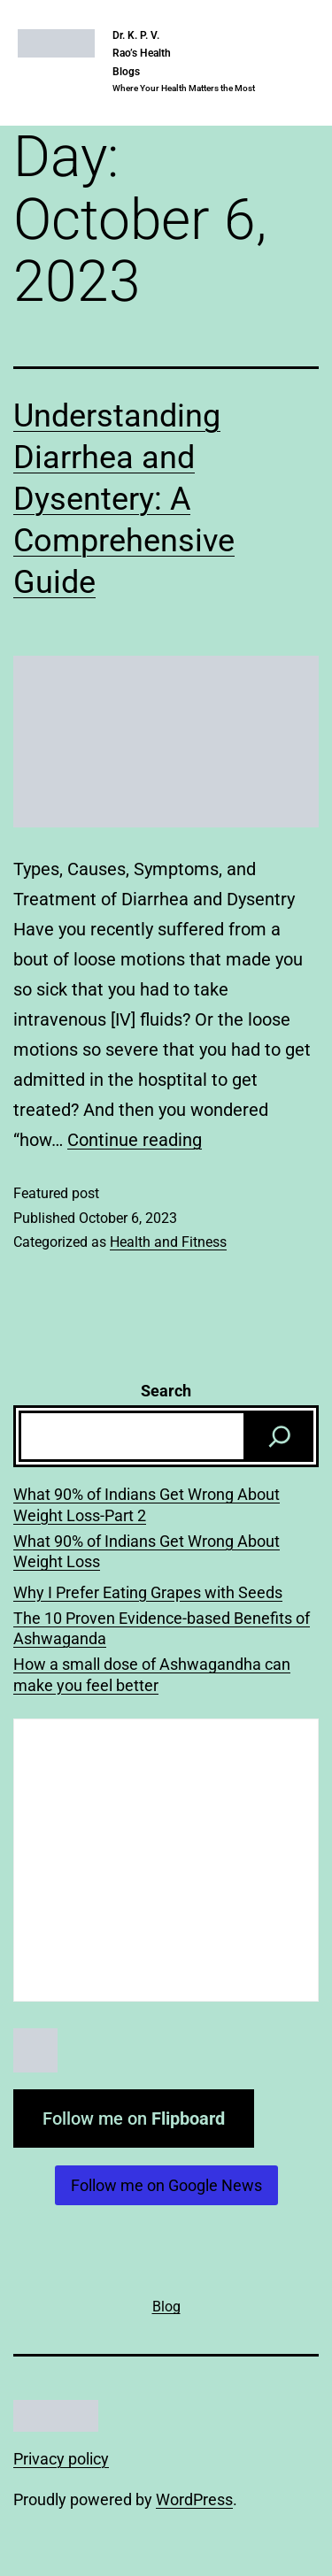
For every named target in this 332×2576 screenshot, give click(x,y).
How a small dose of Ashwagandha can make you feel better (151, 1674)
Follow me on (133, 2118)
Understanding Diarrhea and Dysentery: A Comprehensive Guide (124, 498)
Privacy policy (61, 2458)
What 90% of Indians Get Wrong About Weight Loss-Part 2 (146, 1504)
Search (166, 1390)
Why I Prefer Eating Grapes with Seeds (147, 1592)
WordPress (194, 2499)
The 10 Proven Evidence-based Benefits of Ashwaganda (161, 1628)
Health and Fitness (168, 1242)
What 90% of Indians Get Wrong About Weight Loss (146, 1551)
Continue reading (134, 1139)
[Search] (279, 1436)
